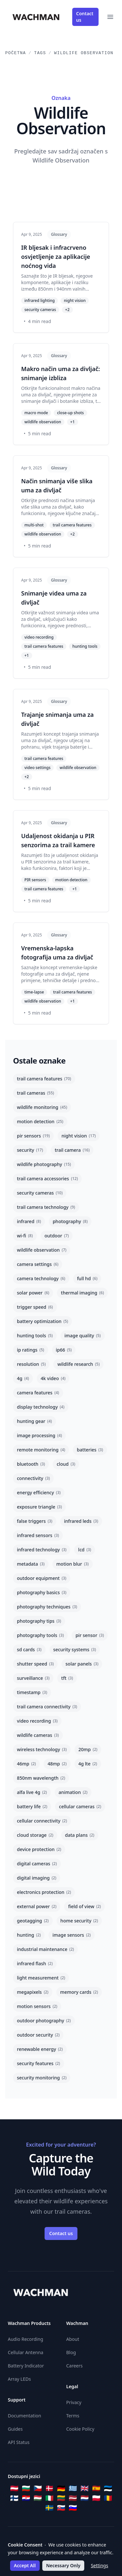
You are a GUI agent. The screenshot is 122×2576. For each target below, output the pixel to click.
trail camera (72, 1150)
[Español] (96, 2488)
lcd (84, 1550)
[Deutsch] (61, 2488)
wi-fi (25, 1236)
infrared (29, 1221)
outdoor (57, 1236)
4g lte (87, 1764)
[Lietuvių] (61, 2498)
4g (23, 1378)
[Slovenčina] (61, 2508)
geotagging (33, 1921)
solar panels (81, 1664)
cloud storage (35, 1835)
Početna (15, 53)
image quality (82, 1335)
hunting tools (35, 1335)
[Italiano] (49, 2498)
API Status (19, 2442)
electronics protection (44, 1892)
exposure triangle (39, 1507)
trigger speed (35, 1307)
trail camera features (44, 1079)
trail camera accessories (47, 1178)
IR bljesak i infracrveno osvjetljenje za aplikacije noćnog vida (55, 257)
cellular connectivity (42, 1821)
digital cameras (37, 1863)
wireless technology (42, 1749)
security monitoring (41, 2078)
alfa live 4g (32, 1792)
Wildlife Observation (83, 53)
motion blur (72, 1564)
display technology (40, 1407)
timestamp (32, 1692)
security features (38, 2063)
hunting (29, 1935)
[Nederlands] (84, 2498)
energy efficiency (39, 1492)
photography (70, 1221)
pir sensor (89, 1635)
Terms (72, 2416)
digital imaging (36, 1878)
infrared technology (41, 1550)
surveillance (33, 1678)
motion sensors (37, 2006)
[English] (84, 2488)
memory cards (79, 1992)
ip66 (64, 1350)
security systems (74, 1649)
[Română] (108, 2498)
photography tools (40, 1635)
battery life (32, 1806)
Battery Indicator (26, 2366)
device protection (39, 1849)
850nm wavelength (41, 1778)
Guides (15, 2429)
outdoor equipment (41, 1578)
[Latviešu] (73, 2498)
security (30, 1150)
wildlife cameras (38, 1735)
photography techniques (47, 1607)
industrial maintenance (45, 1949)
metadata (31, 1564)
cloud (66, 1464)
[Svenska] (49, 2508)
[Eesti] (108, 2488)
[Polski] (96, 2498)
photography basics (41, 1592)
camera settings (37, 1264)
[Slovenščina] (73, 2508)
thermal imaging (82, 1293)
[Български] (26, 2488)
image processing (39, 1435)
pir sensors (33, 1136)
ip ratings (30, 1350)
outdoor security (38, 2035)
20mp (87, 1749)
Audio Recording (25, 2339)
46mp (26, 1764)
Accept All (25, 2565)
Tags (40, 53)
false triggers (34, 1521)
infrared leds (81, 1521)
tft (67, 1678)
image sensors (71, 1935)
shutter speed (35, 1664)
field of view (84, 1906)
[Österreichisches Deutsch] (14, 2488)
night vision (78, 1136)
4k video (53, 1378)
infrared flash (35, 1963)
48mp (56, 1764)
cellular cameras (80, 1806)
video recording (37, 1721)
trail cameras (35, 1093)
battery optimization (42, 1321)
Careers (74, 2366)
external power (36, 1906)
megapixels (32, 1992)
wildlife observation (41, 1250)
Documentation (24, 2416)
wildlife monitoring (42, 1107)
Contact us (84, 16)
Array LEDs (19, 2379)
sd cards (29, 1649)
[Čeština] (38, 2488)
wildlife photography (44, 1164)
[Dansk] (49, 2488)
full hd (87, 1278)
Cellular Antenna (25, 2352)
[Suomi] (14, 2498)
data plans (79, 1835)
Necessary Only (63, 2565)
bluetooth (31, 1464)
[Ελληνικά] (73, 2488)
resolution (31, 1364)
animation (73, 1792)
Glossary (59, 234)
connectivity (33, 1478)
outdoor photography (44, 2020)
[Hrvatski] (26, 2498)
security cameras (39, 1193)
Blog (71, 2352)
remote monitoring (41, 1450)
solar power (33, 1293)
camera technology (41, 1278)
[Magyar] (38, 2498)
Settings (99, 2565)
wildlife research (78, 1364)
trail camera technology (46, 1207)
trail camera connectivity (47, 1706)
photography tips (39, 1621)
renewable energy (40, 2049)
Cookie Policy (80, 2429)
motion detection (40, 1121)
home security (79, 1921)
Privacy (74, 2402)
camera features (38, 1393)
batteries (90, 1450)
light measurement (41, 1978)
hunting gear (34, 1421)
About (72, 2339)
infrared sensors (38, 1535)
